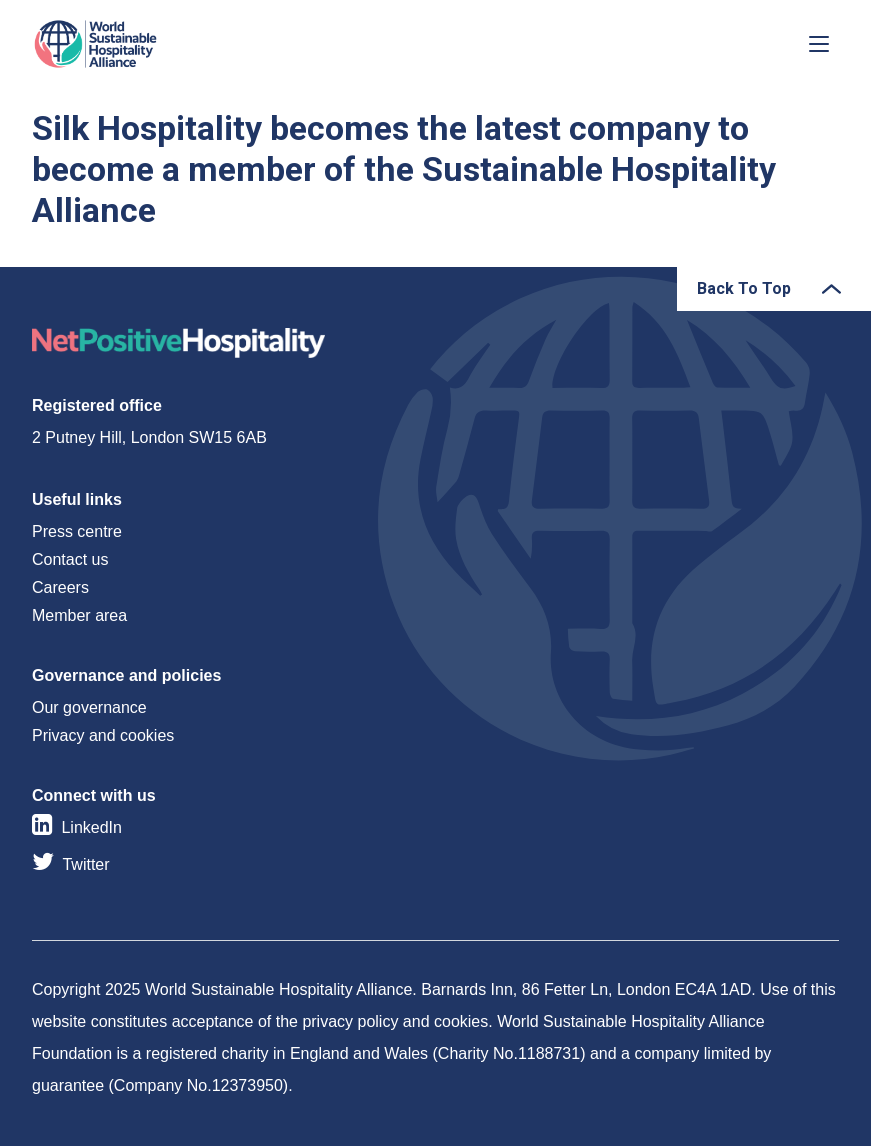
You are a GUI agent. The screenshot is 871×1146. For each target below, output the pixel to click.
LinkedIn (91, 827)
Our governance (89, 707)
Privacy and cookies (103, 735)
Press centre (77, 531)
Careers (60, 587)
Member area (79, 615)
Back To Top (744, 288)
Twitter (85, 864)
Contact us (70, 559)
